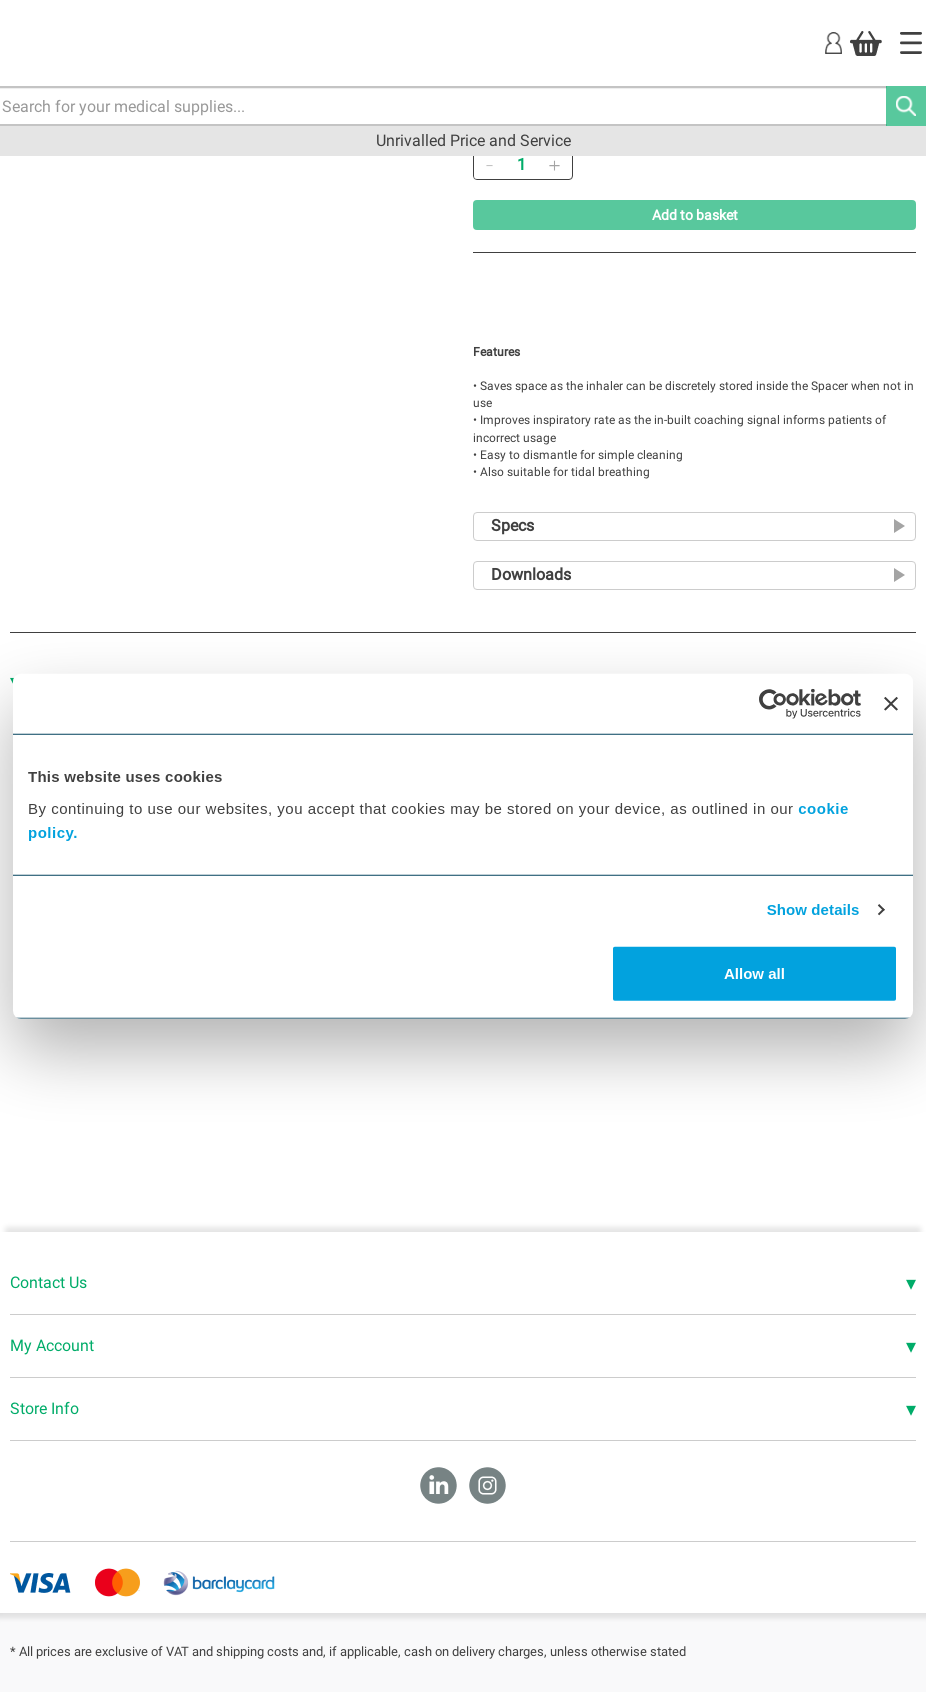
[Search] (906, 106)
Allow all (754, 972)
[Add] (554, 165)
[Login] (833, 42)
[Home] (911, 43)
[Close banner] (891, 704)
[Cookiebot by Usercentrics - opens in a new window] (773, 704)
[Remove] (489, 165)
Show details (813, 909)
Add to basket (695, 215)
